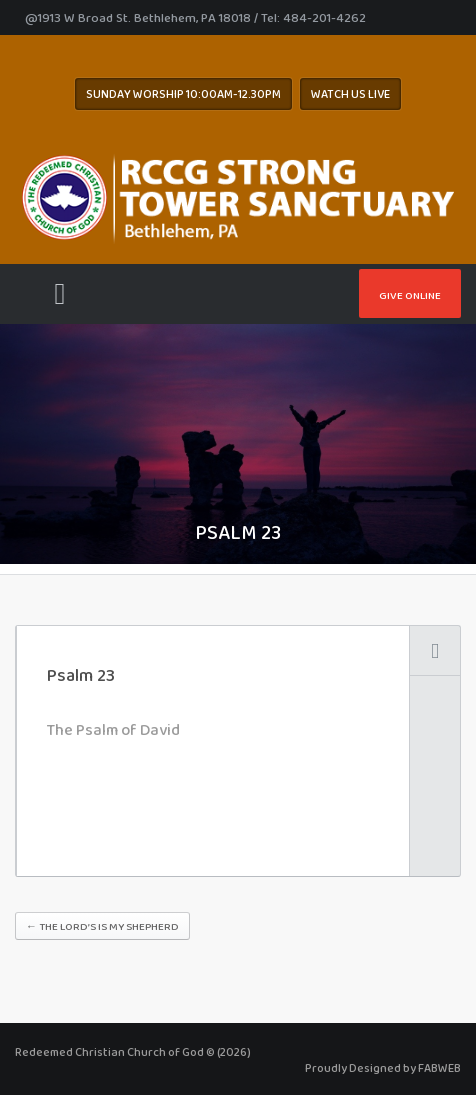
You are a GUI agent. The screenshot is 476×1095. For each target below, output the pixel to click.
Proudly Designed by (383, 1068)
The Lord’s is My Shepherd (102, 926)
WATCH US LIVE (350, 94)
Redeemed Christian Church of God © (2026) (133, 1052)
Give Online (410, 295)
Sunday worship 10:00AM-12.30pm (183, 94)
